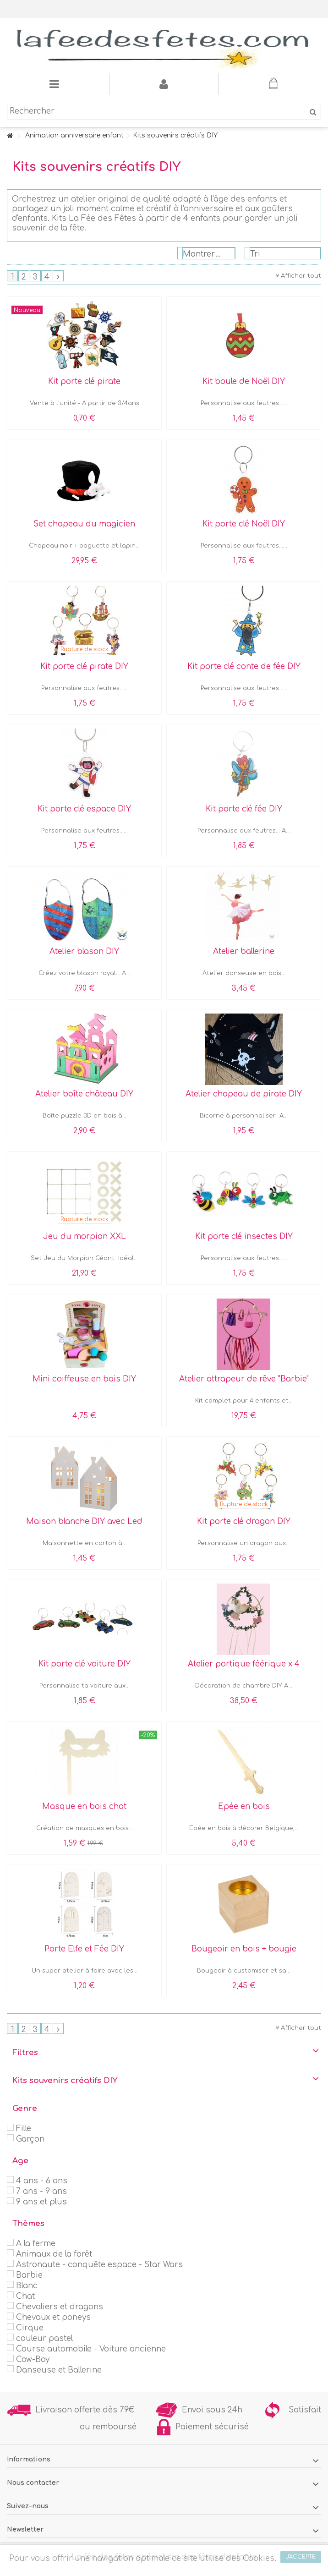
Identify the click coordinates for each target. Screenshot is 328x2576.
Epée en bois (244, 1806)
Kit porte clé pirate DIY (84, 666)
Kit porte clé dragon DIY (243, 1521)
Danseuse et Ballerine (59, 2370)
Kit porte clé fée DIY (244, 809)
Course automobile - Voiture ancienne (91, 2349)
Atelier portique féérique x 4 (244, 1664)
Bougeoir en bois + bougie (243, 1949)
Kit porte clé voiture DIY (84, 1664)
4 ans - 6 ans (41, 2180)
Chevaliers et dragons (59, 2306)
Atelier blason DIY (84, 951)
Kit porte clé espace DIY (84, 809)
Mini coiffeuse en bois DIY (84, 1379)
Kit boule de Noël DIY (243, 381)
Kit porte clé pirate (84, 381)
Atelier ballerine (243, 951)
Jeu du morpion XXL (84, 1236)
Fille (23, 2128)
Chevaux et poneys (53, 2317)
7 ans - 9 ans (41, 2191)
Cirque (30, 2328)
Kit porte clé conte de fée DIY (244, 666)
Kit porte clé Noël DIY (243, 524)
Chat (25, 2296)
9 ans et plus (41, 2202)
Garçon (30, 2139)
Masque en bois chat (84, 1806)
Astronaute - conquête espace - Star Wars (99, 2264)
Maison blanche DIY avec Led (84, 1521)
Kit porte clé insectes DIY (244, 1236)
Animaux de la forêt (54, 2254)
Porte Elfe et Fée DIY (84, 1949)
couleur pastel (44, 2338)
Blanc (27, 2285)
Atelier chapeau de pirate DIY (244, 1094)
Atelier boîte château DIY (84, 1094)
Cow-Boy (32, 2359)
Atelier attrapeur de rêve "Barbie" (244, 1379)
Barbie (29, 2275)
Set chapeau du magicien (84, 524)
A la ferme (35, 2243)
